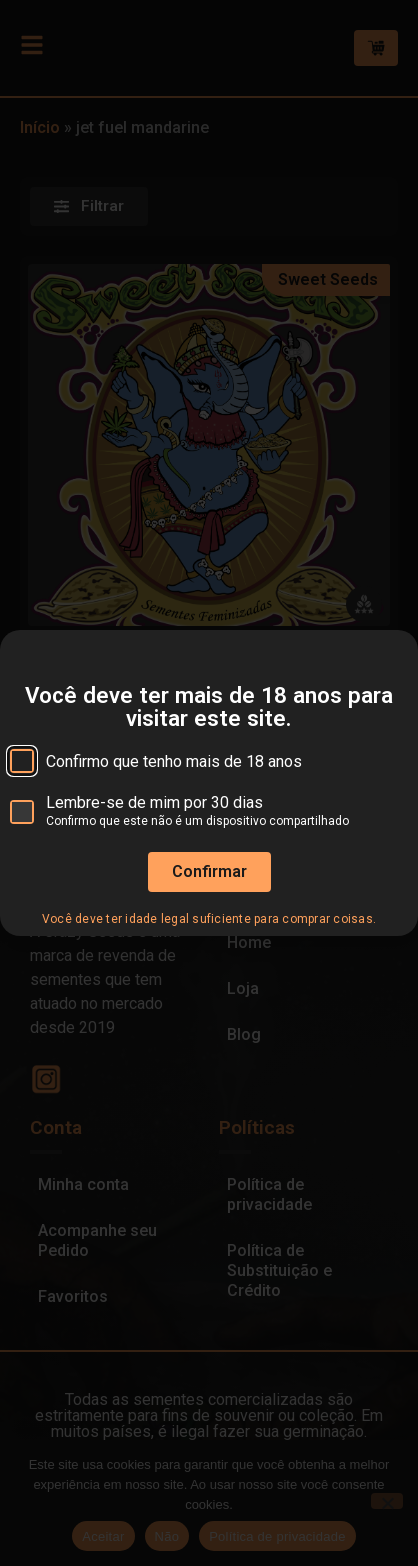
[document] (209, 783)
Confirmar (209, 899)
